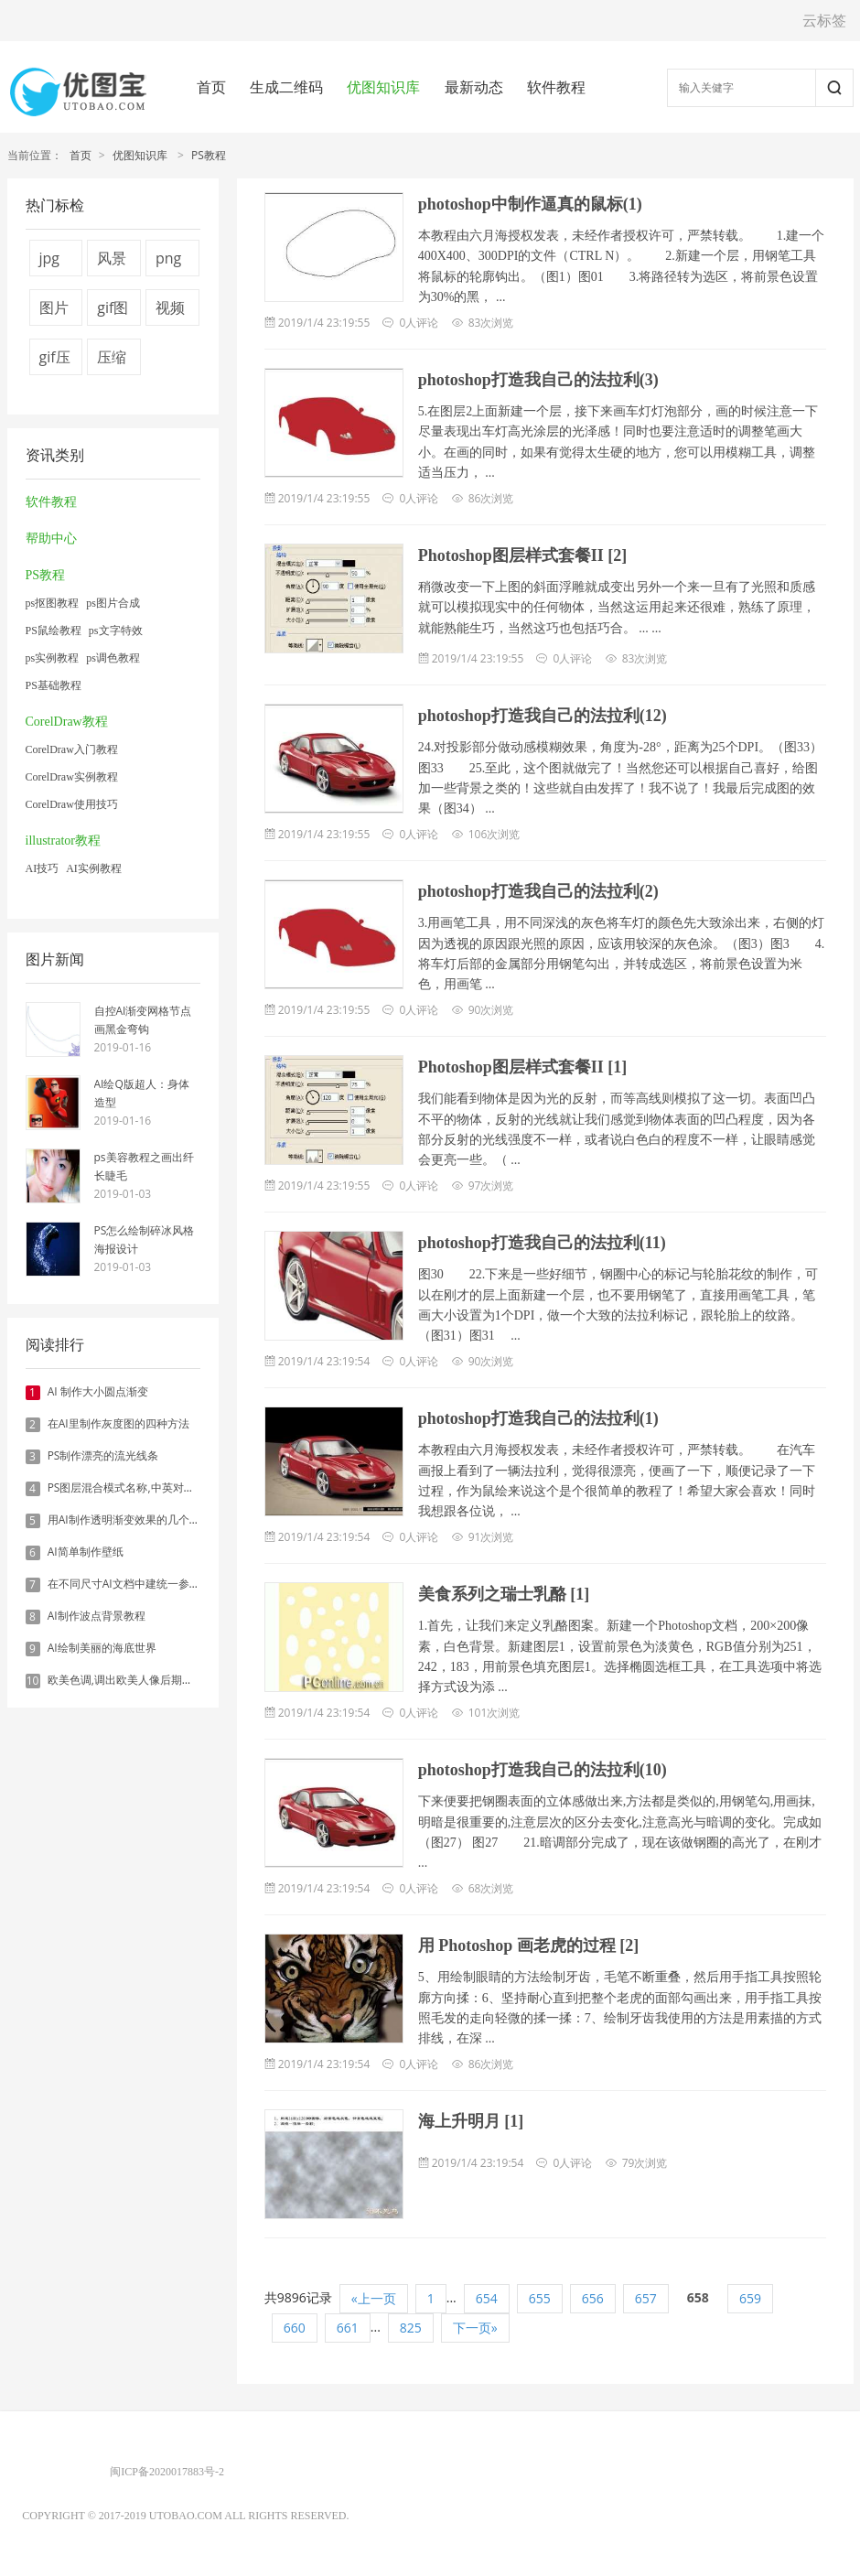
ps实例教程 (53, 658)
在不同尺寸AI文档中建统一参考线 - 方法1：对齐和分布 (181, 1583)
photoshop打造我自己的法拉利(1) (538, 1418)
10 (33, 1681)
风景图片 (111, 262)
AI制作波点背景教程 (96, 1615)
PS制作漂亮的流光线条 (103, 1455)
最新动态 (474, 87)
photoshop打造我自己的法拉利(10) (542, 1770)
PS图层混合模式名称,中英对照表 (127, 1487)
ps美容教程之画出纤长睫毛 (144, 1166)
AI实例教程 (94, 868)
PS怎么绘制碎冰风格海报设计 (144, 1239)
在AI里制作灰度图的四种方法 (118, 1423)
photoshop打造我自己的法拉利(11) (542, 1243)
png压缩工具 (170, 262)
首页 (211, 87)
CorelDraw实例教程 (72, 777)
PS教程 (208, 155)
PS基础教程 (53, 685)
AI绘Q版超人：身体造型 (141, 1093)
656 (593, 2298)
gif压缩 (54, 361)
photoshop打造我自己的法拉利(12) (542, 715)
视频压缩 (170, 311)
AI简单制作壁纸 (86, 1551)
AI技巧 (42, 868)
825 (411, 2327)
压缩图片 (111, 361)
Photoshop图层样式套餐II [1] (523, 1067)
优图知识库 (383, 87)
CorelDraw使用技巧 (72, 804)
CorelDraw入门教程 (72, 749)
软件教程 (556, 87)
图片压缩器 (54, 311)
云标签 (824, 20)
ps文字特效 (116, 630)
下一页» (475, 2327)
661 (348, 2327)
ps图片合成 (113, 603)
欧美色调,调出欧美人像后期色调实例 (137, 1679)
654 (487, 2298)
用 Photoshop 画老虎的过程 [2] (529, 1945)
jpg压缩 (54, 262)
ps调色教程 (113, 658)
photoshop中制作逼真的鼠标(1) (530, 204)
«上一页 (373, 2298)
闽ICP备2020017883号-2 (167, 2471)
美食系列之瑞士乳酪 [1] (504, 1594)
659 (750, 2298)
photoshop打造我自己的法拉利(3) (538, 380)
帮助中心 (51, 538)
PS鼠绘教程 (53, 630)
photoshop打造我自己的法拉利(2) (538, 891)
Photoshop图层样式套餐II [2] (523, 555)
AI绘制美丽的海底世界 (102, 1647)
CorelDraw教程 (67, 721)
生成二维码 (286, 87)
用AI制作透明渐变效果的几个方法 (129, 1519)
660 (295, 2327)
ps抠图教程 (53, 603)
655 (540, 2298)
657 (646, 2298)
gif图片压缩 (112, 311)
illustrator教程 (63, 840)
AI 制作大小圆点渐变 (98, 1391)
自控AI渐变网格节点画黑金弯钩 (143, 1020)
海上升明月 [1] (471, 2121)
